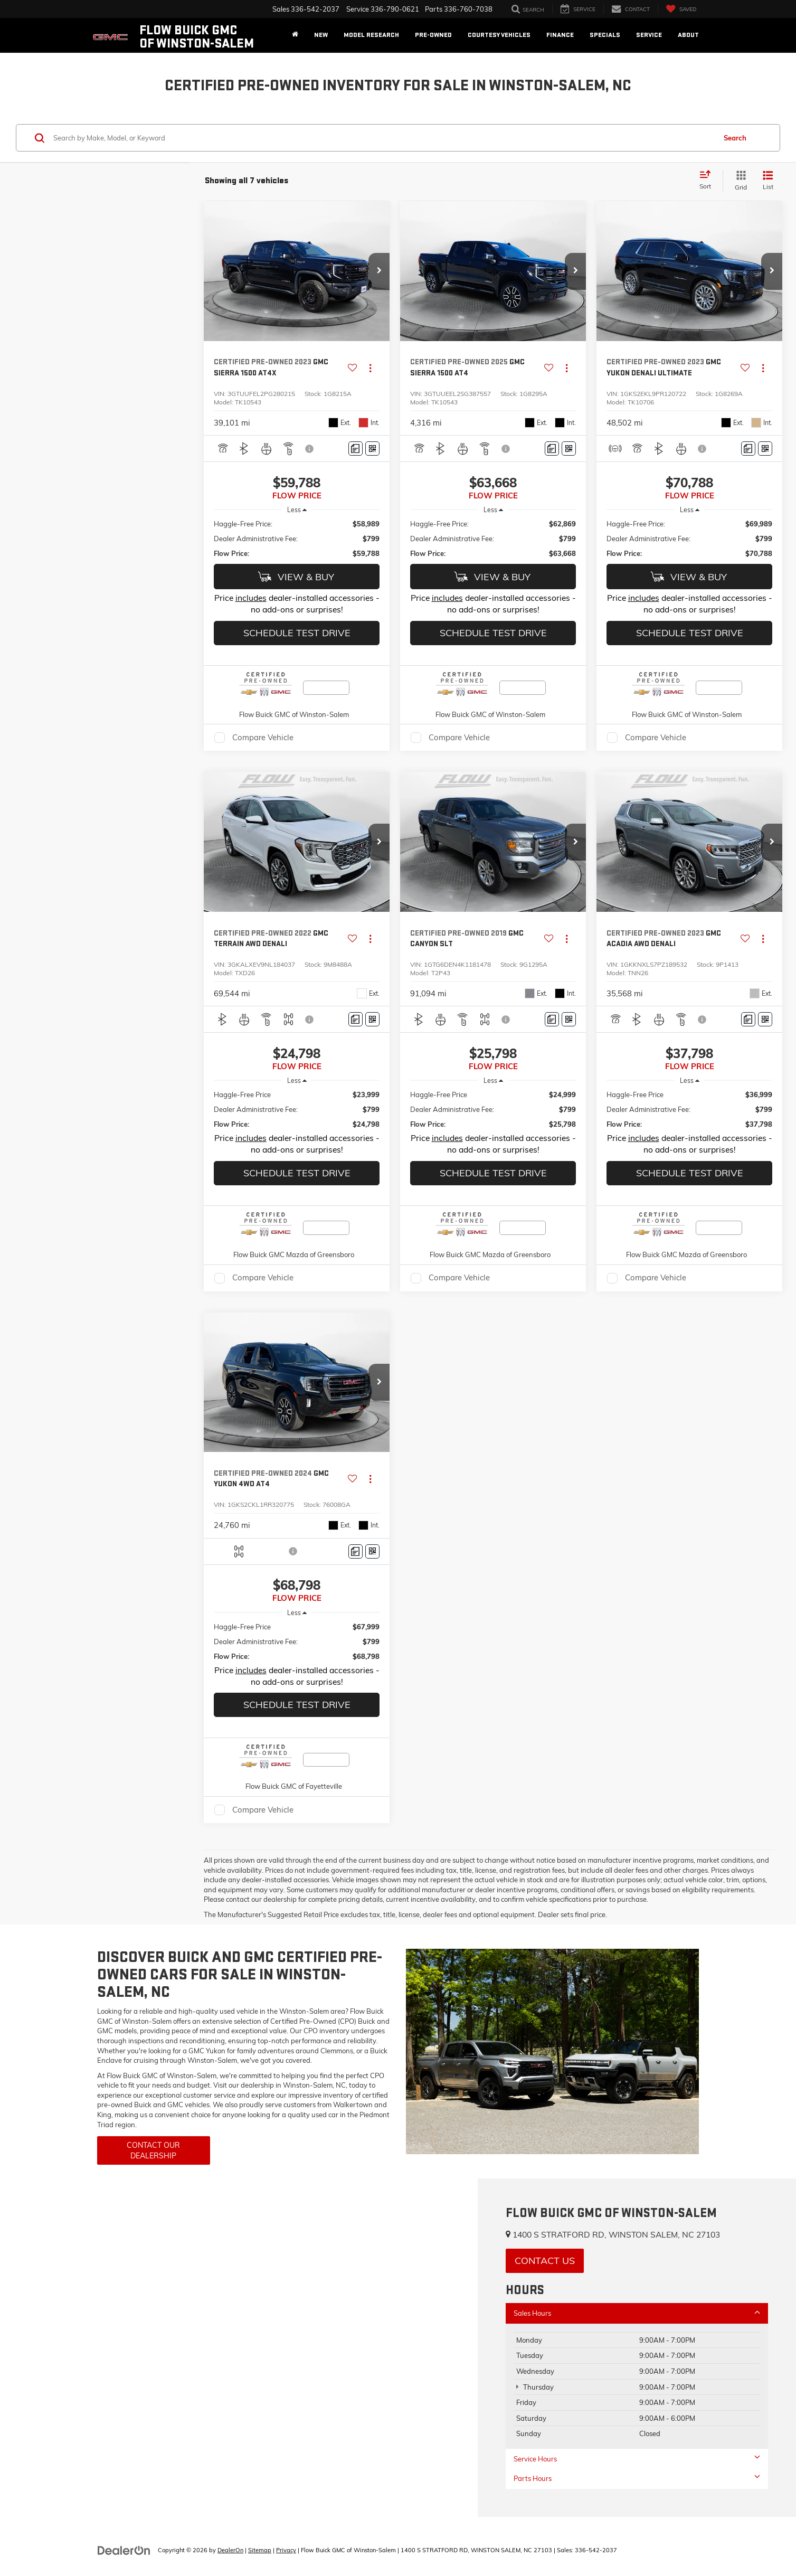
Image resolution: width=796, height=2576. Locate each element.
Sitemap (259, 2550)
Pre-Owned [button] (433, 35)
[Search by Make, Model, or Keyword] (383, 137)
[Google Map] (239, 2347)
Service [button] (649, 35)
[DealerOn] (124, 2549)
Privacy (286, 2550)
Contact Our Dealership (153, 2150)
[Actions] (370, 368)
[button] (379, 271)
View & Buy (296, 577)
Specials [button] (605, 35)
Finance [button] (560, 35)
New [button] (321, 35)
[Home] (295, 35)
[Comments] (355, 448)
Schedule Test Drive (296, 633)
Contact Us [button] (545, 2260)
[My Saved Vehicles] (681, 9)
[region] (297, 538)
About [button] (688, 35)
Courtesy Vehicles (499, 35)
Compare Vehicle (262, 737)
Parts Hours (637, 2478)
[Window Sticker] (372, 448)
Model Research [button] (371, 35)
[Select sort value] (708, 180)
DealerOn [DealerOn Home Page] (230, 2550)
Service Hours (637, 2458)
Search (735, 138)
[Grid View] (739, 181)
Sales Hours (637, 2312)
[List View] (768, 181)
